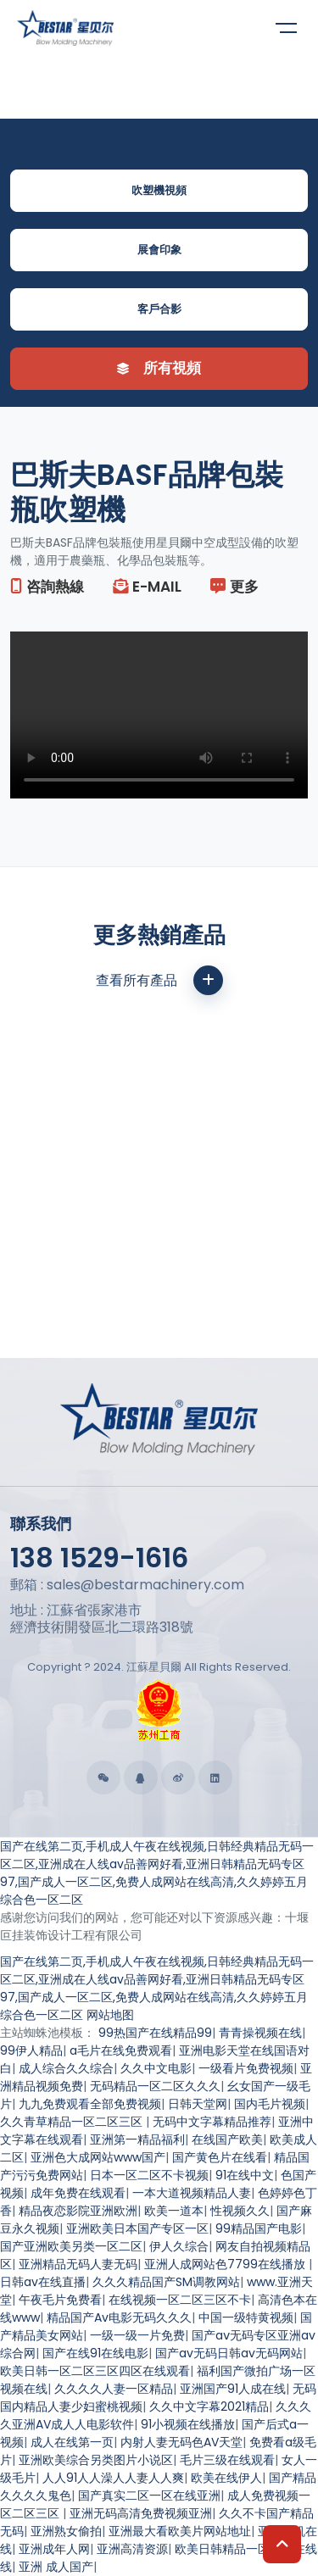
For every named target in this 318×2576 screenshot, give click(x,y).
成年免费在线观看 (78, 2192)
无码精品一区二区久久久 (155, 2086)
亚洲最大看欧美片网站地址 (180, 2531)
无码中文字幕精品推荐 (212, 2121)
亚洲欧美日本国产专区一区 (137, 2228)
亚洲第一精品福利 (137, 2139)
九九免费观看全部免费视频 (90, 2103)
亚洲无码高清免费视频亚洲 (141, 2513)
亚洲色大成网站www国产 (98, 2157)
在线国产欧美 (227, 2139)
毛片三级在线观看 (227, 2459)
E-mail (147, 586)
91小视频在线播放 (188, 2424)
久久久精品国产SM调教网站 (166, 2281)
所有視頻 (159, 368)
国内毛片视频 (269, 2103)
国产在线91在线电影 (95, 2353)
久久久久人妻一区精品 (113, 2388)
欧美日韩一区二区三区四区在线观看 (95, 2370)
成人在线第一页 (72, 2442)
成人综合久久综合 (66, 2068)
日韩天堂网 (197, 2103)
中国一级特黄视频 (245, 2317)
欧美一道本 (174, 2210)
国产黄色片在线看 (219, 2157)
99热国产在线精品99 (155, 2032)
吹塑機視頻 (159, 190)
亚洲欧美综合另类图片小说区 (96, 2459)
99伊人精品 (31, 2050)
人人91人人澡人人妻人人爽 (113, 2477)
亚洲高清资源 (132, 2548)
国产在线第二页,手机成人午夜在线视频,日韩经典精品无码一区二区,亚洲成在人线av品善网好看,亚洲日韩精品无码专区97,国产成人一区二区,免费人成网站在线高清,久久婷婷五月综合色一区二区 (157, 1873)
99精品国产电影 (258, 2228)
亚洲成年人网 (54, 2548)
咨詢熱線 (47, 586)
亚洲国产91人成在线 (233, 2388)
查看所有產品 (159, 980)
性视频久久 (240, 2210)
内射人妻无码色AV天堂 (181, 2442)
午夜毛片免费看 (60, 2299)
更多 (234, 586)
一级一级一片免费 (137, 2335)
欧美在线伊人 (226, 2477)
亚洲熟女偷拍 (66, 2531)
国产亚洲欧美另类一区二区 (71, 2246)
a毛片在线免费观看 (121, 2050)
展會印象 (159, 250)
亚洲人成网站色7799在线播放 (226, 2264)
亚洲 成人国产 (56, 2566)
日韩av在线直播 (43, 2281)
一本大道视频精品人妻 (191, 2192)
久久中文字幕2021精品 (209, 2406)
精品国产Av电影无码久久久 (119, 2317)
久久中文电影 (156, 2068)
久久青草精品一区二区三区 (73, 2121)
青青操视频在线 (260, 2032)
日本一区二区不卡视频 (149, 2175)
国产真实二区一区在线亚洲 (149, 2495)
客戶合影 (159, 309)
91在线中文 (244, 2175)
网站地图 (110, 2014)
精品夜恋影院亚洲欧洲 (78, 2210)
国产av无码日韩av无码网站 (229, 2353)
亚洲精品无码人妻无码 (78, 2264)
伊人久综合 (179, 2246)
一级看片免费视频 (245, 2068)
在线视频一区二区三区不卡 (180, 2299)
